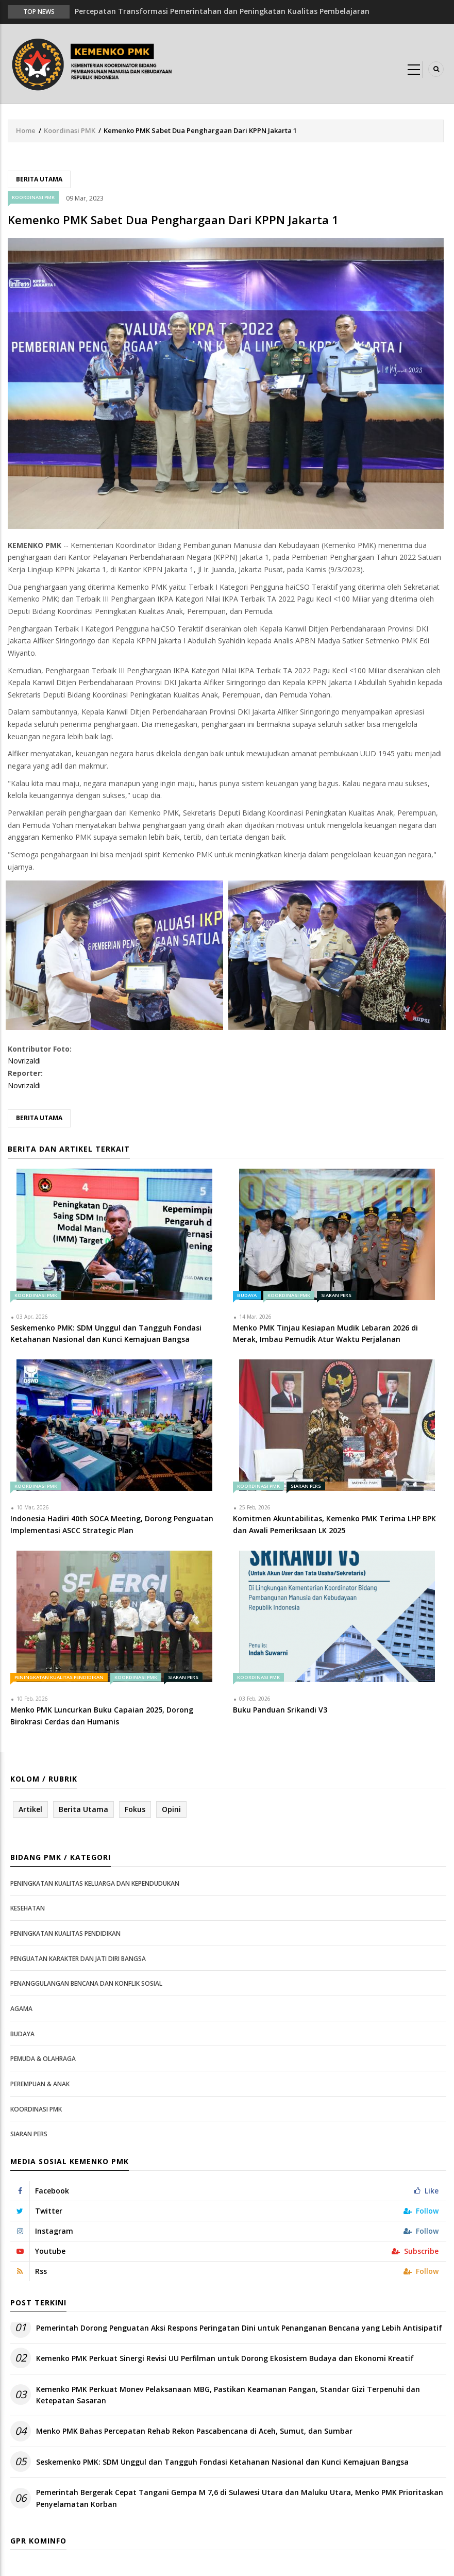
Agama (21, 2008)
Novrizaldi (24, 1061)
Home (26, 130)
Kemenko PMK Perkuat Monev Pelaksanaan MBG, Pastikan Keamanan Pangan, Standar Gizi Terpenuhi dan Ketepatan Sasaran (228, 2394)
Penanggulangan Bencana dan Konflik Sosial (86, 1983)
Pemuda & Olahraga (43, 2058)
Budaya (247, 1295)
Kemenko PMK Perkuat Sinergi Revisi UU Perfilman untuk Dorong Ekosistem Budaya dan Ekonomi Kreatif (225, 2358)
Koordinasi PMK (69, 130)
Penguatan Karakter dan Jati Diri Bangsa (78, 1958)
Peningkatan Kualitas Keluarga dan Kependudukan (94, 1883)
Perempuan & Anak (40, 2084)
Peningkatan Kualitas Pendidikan (59, 1677)
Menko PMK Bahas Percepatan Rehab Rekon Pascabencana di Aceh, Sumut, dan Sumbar (194, 2431)
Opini (171, 1809)
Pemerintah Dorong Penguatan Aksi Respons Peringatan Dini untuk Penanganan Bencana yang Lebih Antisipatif (239, 2328)
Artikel (30, 1809)
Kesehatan (27, 1908)
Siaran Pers (336, 1295)
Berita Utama (39, 179)
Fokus (135, 1809)
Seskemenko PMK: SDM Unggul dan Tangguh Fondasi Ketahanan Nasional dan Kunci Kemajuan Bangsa (222, 2462)
